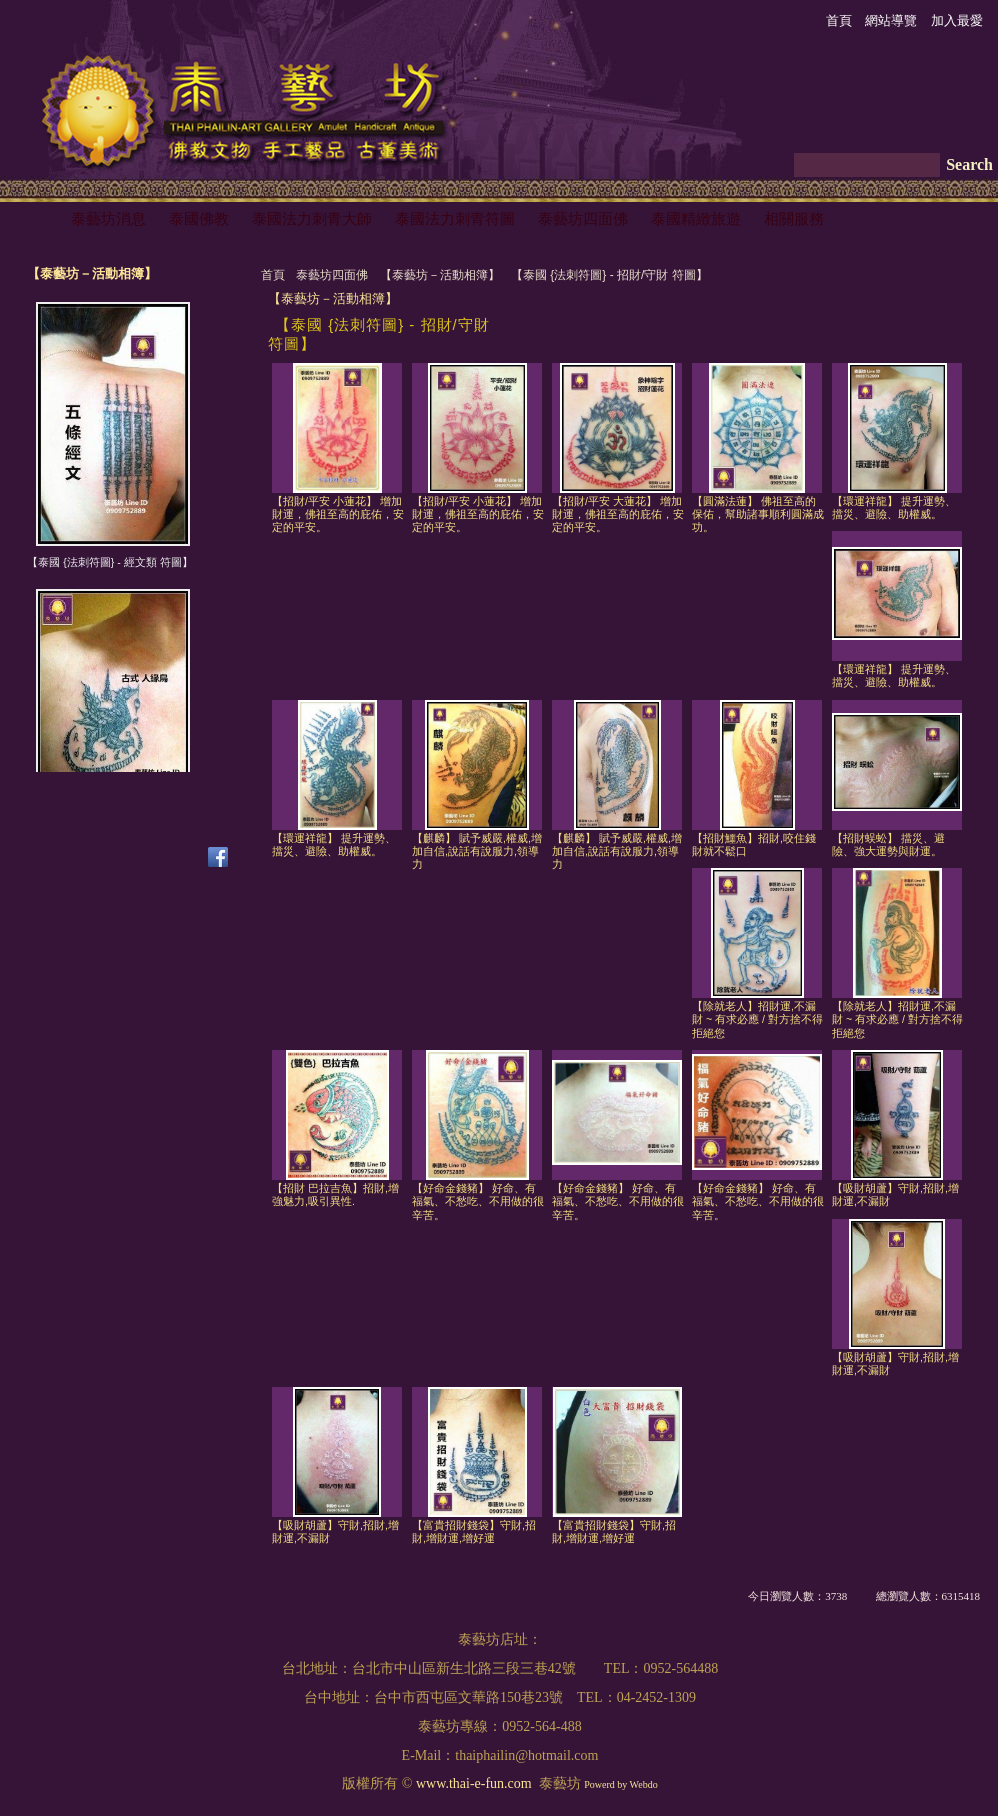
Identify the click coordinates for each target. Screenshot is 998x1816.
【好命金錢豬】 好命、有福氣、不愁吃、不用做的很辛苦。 (478, 1201)
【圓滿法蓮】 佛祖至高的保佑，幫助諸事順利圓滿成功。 (758, 514)
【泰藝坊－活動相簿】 (440, 275)
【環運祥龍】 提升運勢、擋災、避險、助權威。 (894, 507)
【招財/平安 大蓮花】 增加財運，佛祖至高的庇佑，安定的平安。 (618, 514)
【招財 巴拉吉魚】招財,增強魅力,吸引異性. (335, 1194)
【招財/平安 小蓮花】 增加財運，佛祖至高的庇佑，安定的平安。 (338, 514)
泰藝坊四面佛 (332, 275)
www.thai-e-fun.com (474, 1783)
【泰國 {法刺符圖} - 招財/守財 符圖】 (609, 275)
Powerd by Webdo (620, 1784)
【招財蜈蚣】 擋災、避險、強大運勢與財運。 (888, 844)
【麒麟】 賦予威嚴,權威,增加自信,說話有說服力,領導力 (477, 851)
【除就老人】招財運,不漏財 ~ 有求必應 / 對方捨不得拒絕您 (757, 1019)
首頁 (273, 275)
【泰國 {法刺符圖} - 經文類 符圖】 (109, 562)
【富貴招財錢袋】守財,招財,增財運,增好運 (474, 1531)
